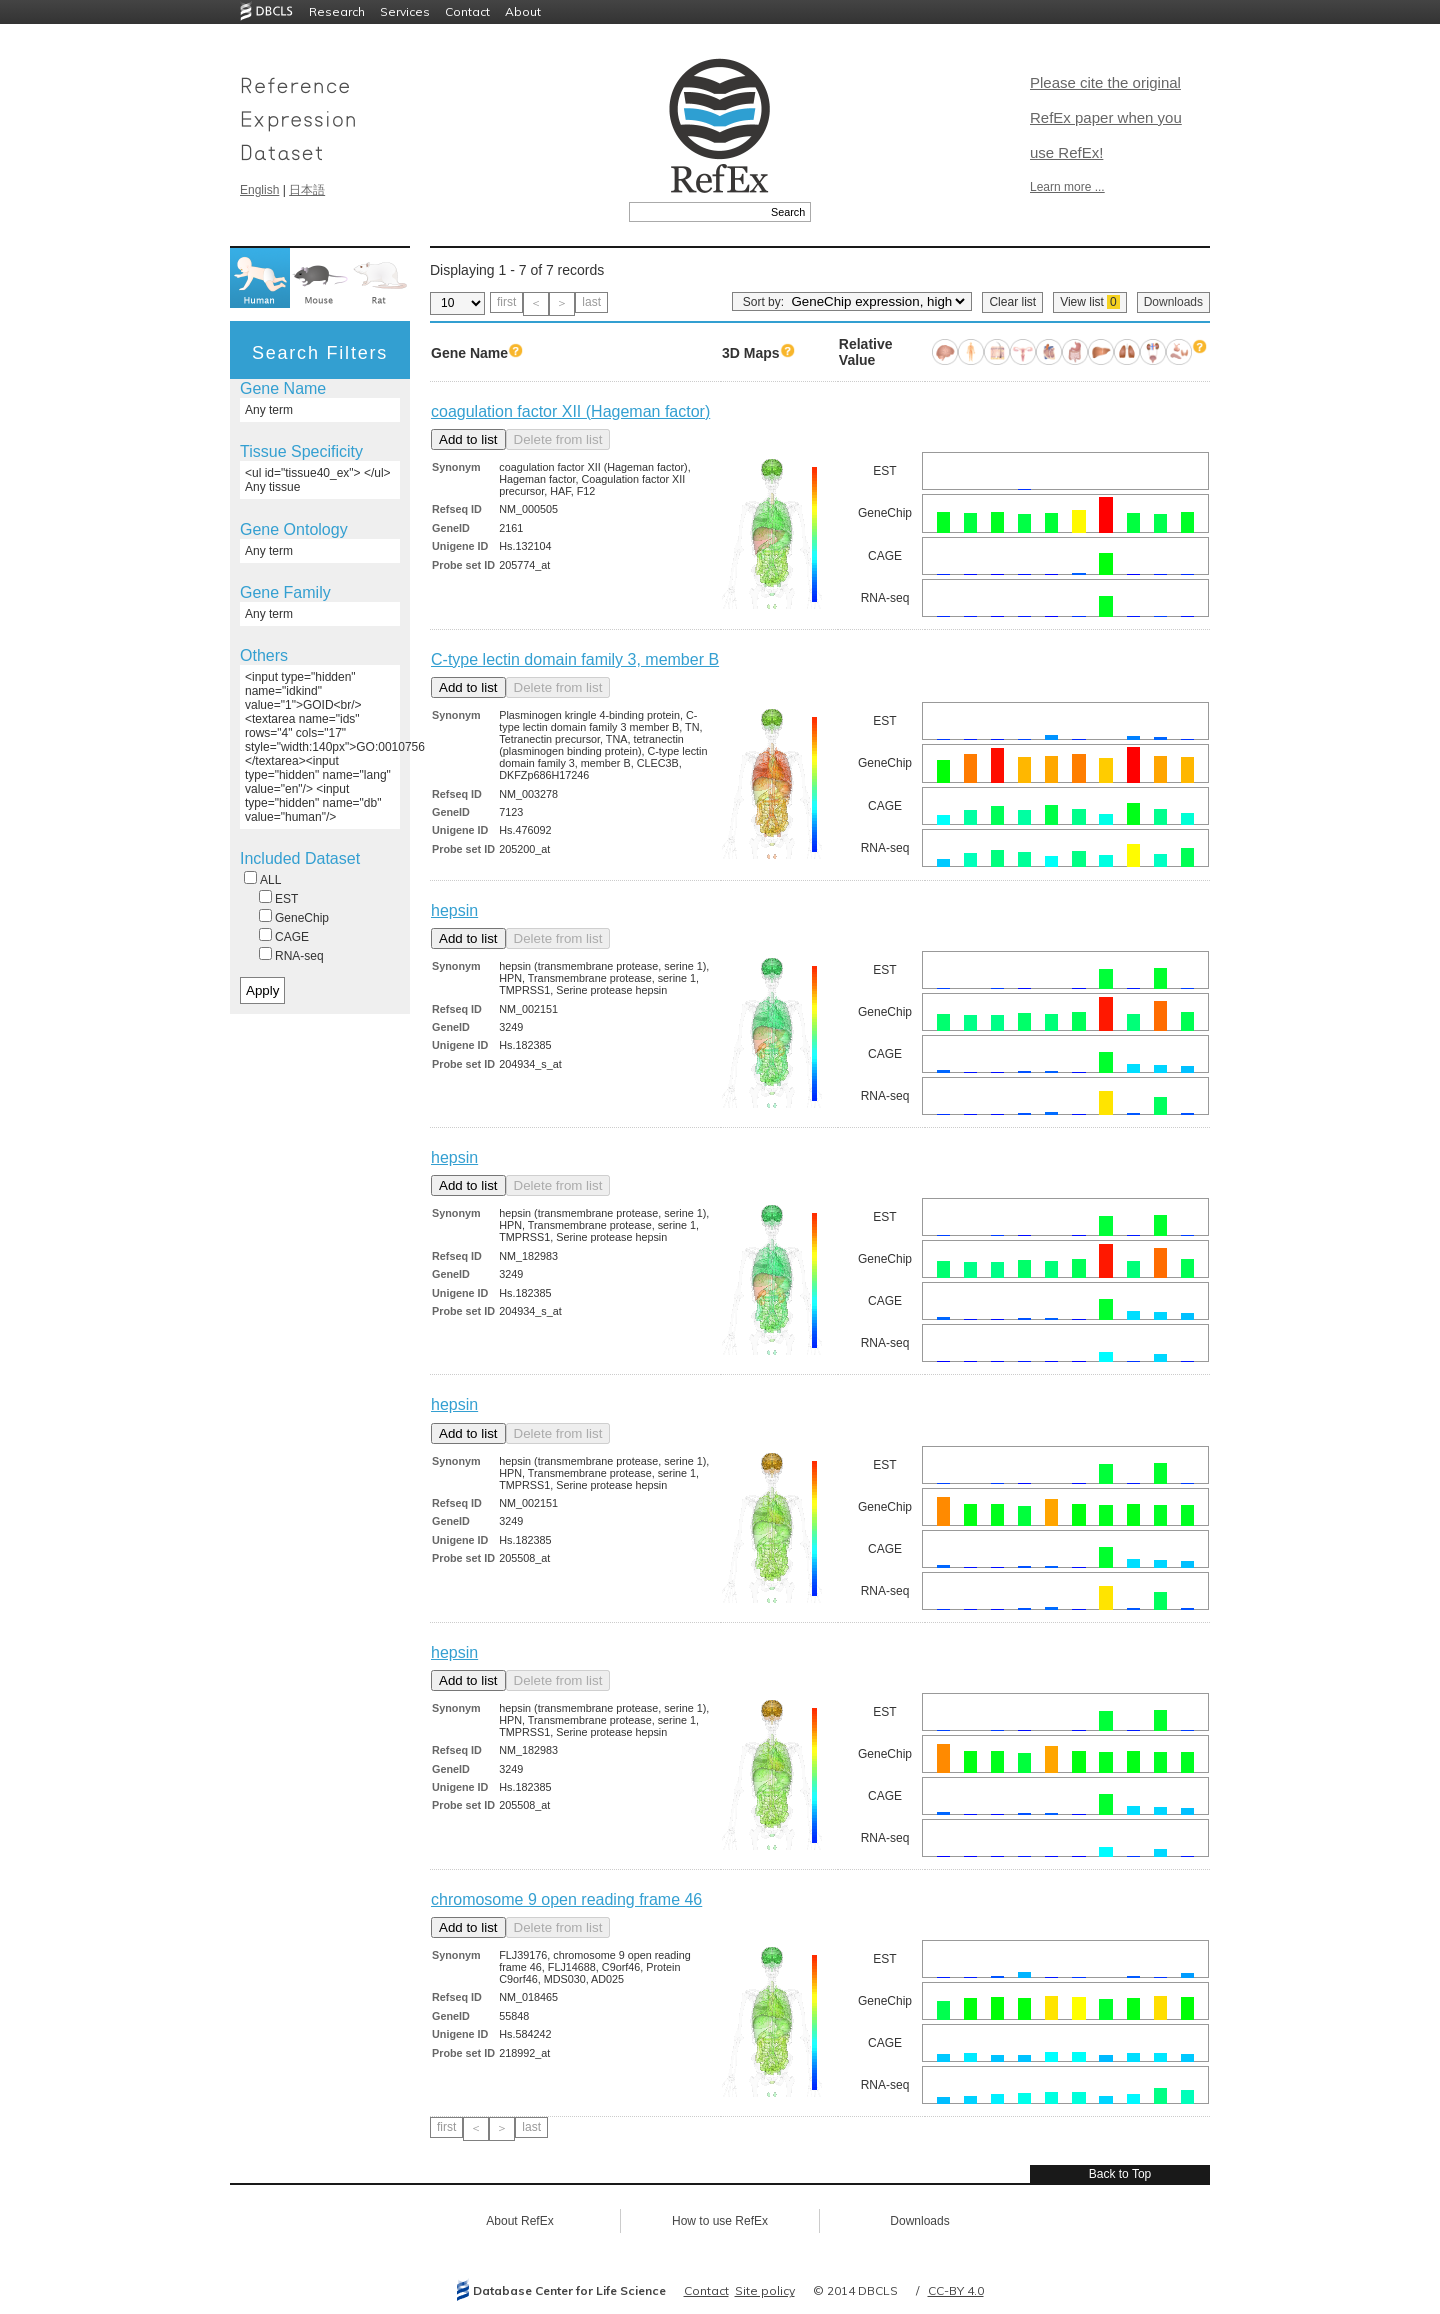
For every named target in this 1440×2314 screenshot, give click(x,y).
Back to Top (1120, 2174)
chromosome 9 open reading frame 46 (566, 1899)
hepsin (454, 910)
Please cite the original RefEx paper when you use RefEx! (1106, 117)
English (259, 190)
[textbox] (697, 212)
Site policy (765, 2290)
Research (337, 11)
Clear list (1012, 302)
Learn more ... (1067, 187)
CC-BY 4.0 (956, 2290)
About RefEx (519, 2221)
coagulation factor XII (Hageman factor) (570, 411)
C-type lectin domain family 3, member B (575, 659)
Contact (467, 11)
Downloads (1173, 302)
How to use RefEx (720, 2221)
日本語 (307, 190)
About (523, 11)
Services (405, 11)
